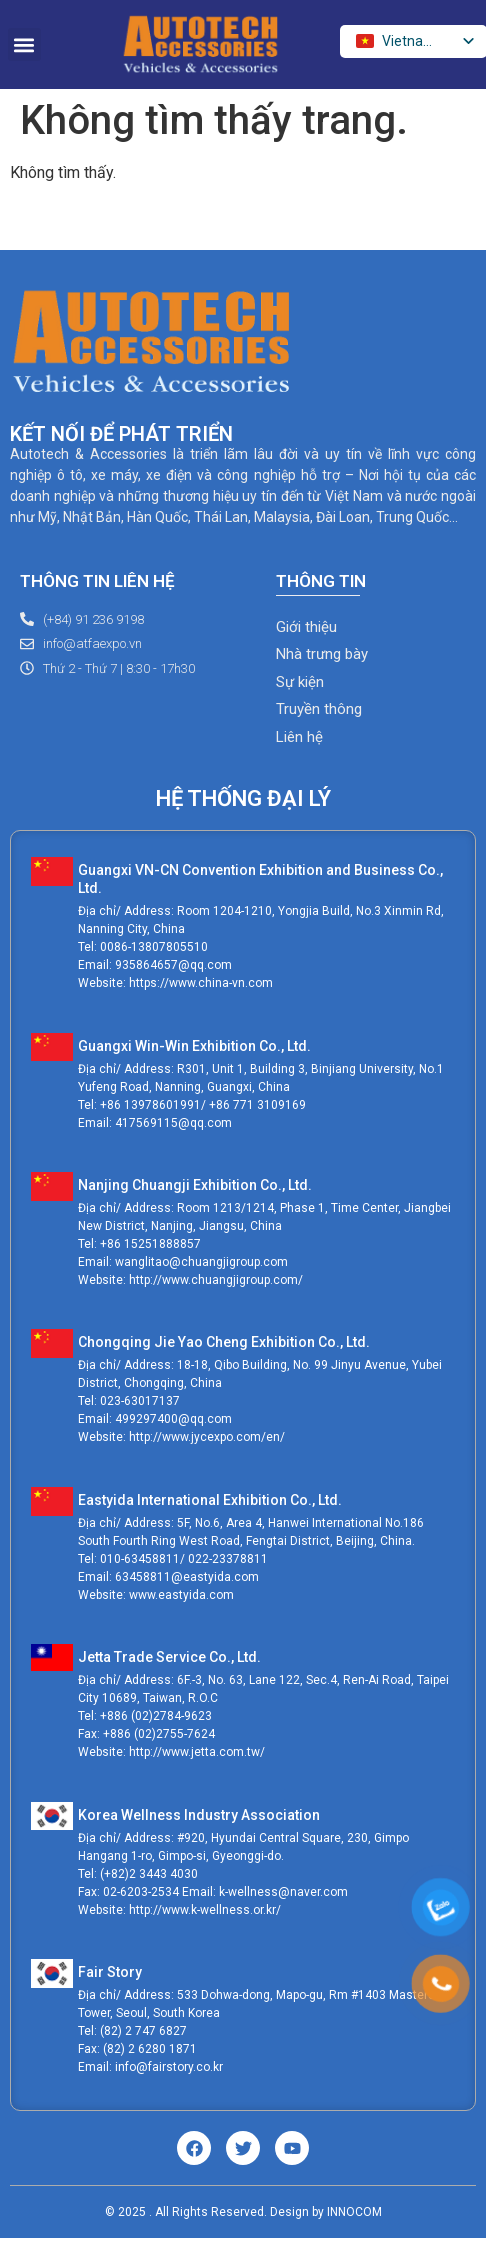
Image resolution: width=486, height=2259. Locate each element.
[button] (24, 44)
